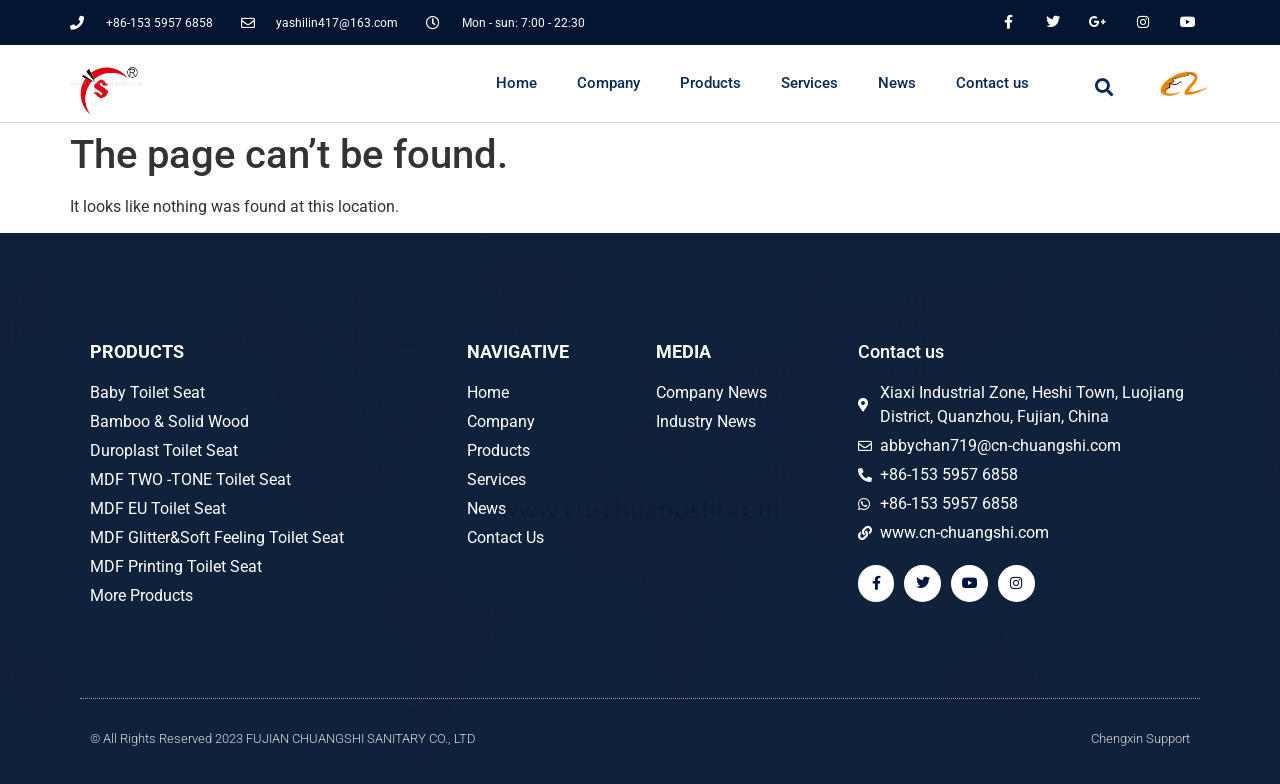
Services (809, 83)
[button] (1104, 86)
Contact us (992, 83)
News (897, 83)
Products (710, 83)
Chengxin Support (1140, 738)
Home (516, 83)
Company (608, 83)
